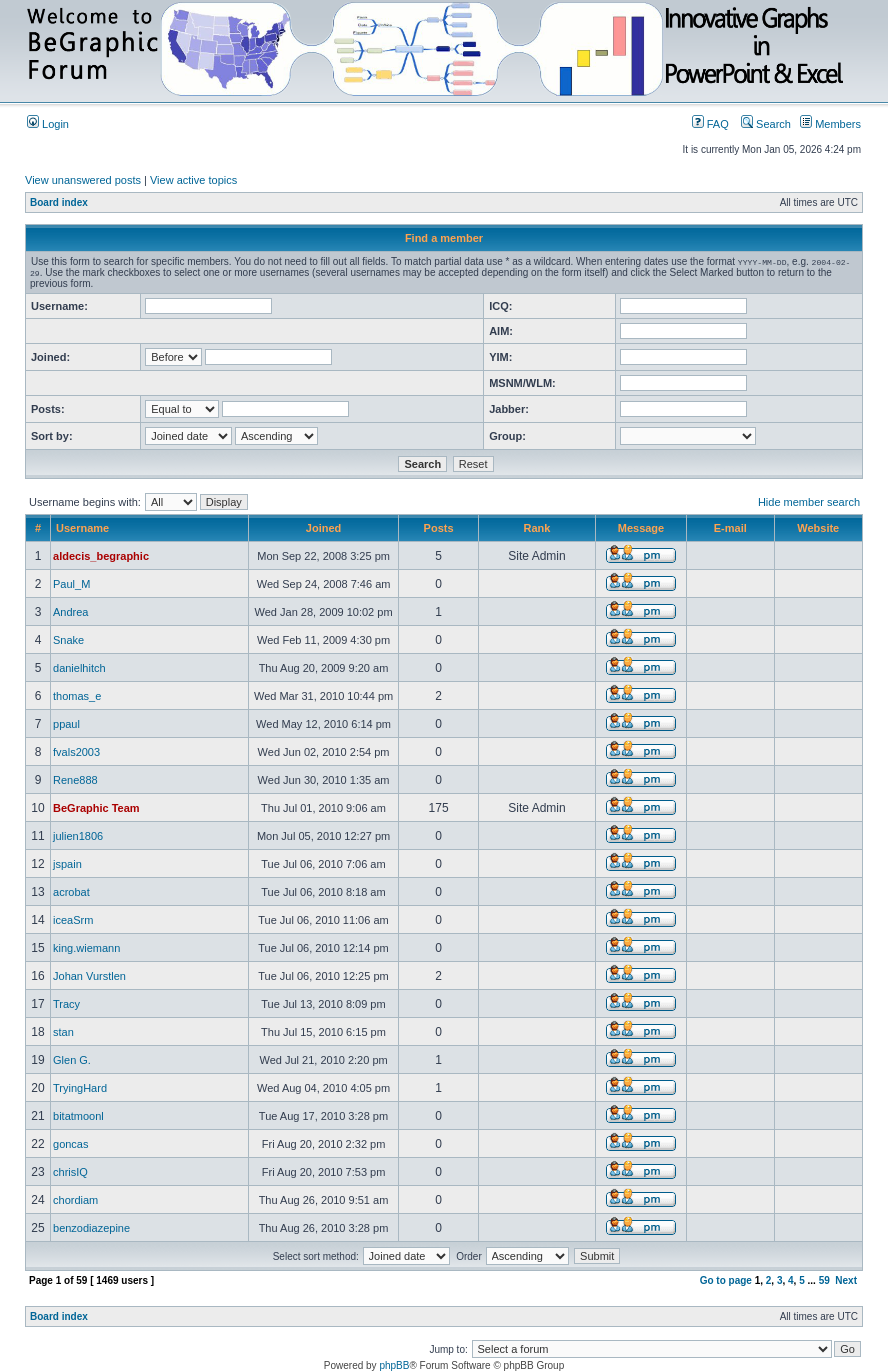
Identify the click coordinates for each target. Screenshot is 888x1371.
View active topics (193, 180)
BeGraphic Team (96, 808)
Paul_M (71, 584)
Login (48, 124)
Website (818, 528)
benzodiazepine (91, 1228)
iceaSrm (73, 920)
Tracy (66, 1004)
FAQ (710, 124)
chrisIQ (70, 1172)
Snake (68, 640)
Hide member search (809, 502)
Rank (537, 528)
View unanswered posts (83, 180)
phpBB (394, 1365)
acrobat (71, 892)
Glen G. (72, 1060)
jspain (67, 864)
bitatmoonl (78, 1116)
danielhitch (79, 668)
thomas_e (77, 696)
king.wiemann (86, 948)
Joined (323, 528)
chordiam (75, 1200)
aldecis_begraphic (101, 556)
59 (824, 1280)
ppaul (66, 724)
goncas (70, 1144)
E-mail (730, 528)
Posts (439, 528)
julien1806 (78, 836)
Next (846, 1280)
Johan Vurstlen (89, 976)
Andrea (70, 612)
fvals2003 (76, 752)
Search (766, 124)
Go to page (726, 1280)
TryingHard (80, 1088)
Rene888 (75, 780)
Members (830, 124)
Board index (59, 202)
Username (82, 528)
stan (63, 1032)
